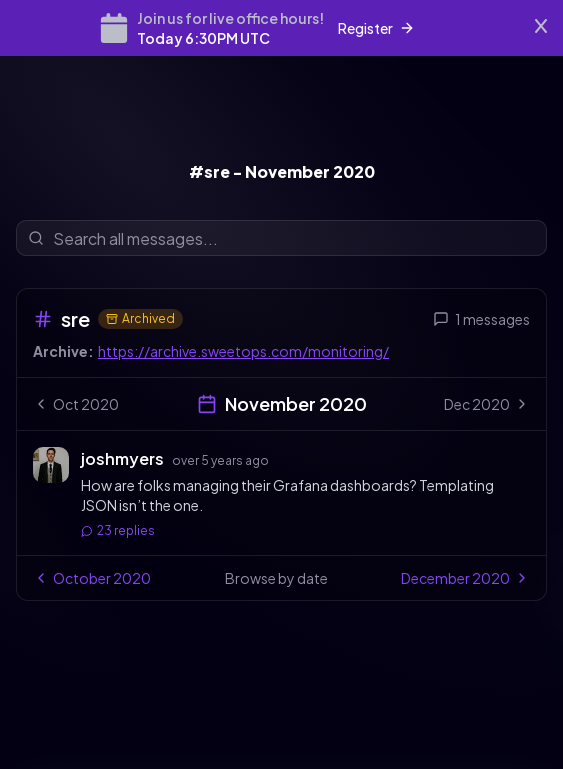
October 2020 (92, 578)
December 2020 (465, 578)
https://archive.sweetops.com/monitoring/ (243, 351)
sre (75, 318)
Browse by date (276, 578)
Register (376, 28)
